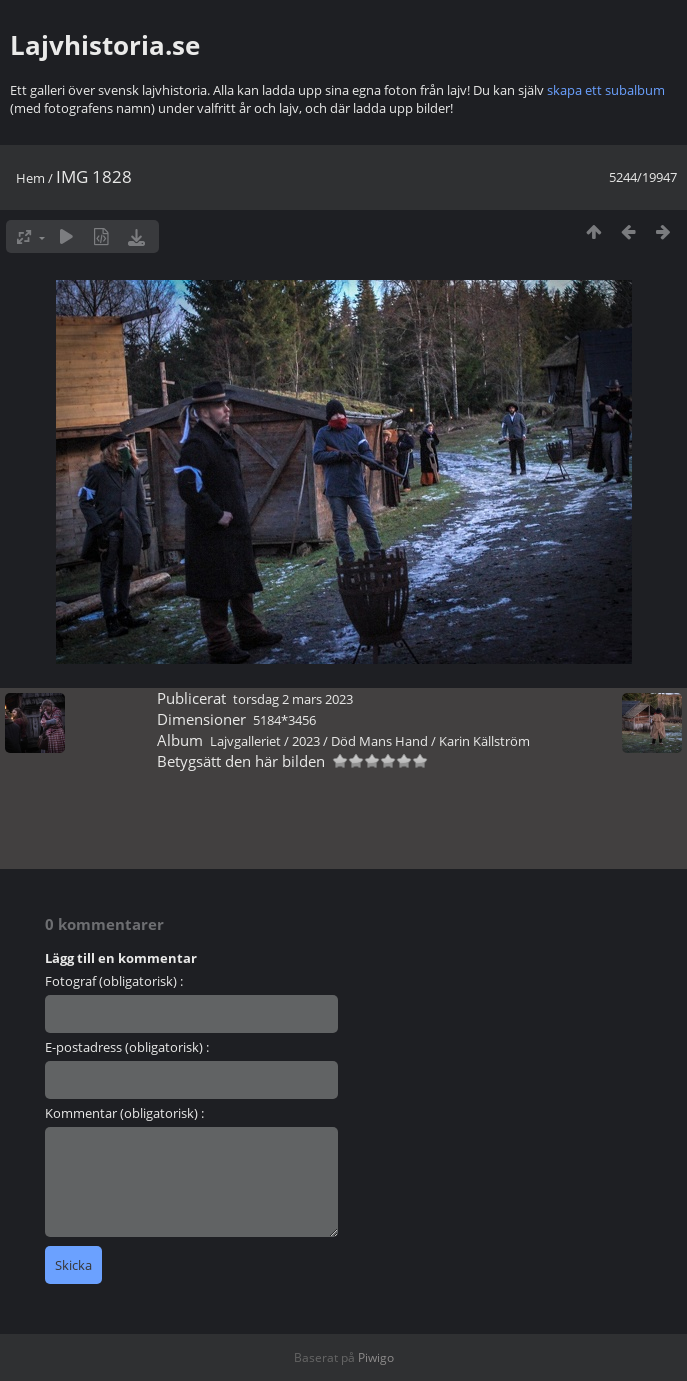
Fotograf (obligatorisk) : (114, 981)
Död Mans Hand (379, 741)
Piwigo (376, 1357)
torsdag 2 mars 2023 (293, 699)
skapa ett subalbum (606, 90)
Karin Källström (484, 741)
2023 (306, 741)
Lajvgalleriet (245, 741)
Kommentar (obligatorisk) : (124, 1113)
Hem (30, 178)
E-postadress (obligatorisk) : (127, 1047)
